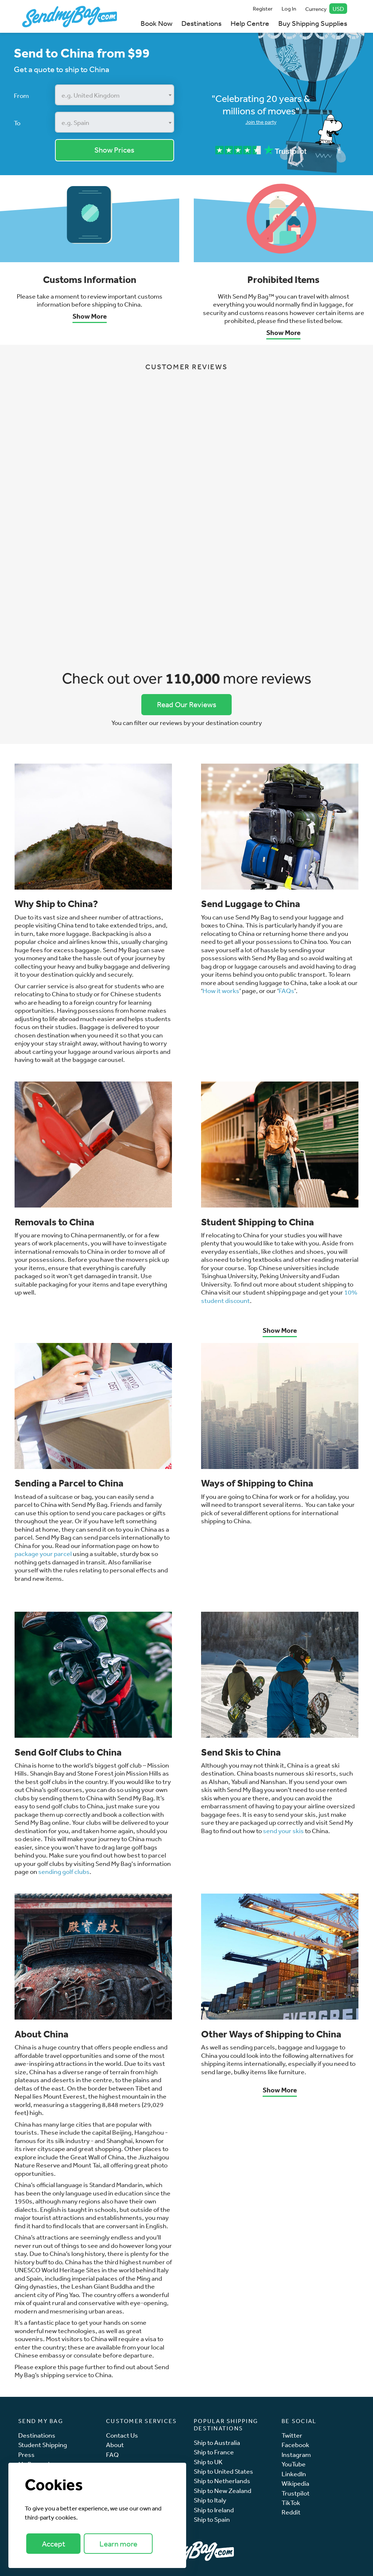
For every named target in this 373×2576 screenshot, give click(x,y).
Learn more (118, 2543)
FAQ (112, 2454)
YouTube (294, 2464)
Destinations (201, 23)
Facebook (295, 2445)
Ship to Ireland (214, 2510)
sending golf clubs (64, 1871)
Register (262, 8)
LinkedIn (294, 2474)
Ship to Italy (210, 2500)
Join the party (261, 122)
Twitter (292, 2435)
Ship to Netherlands (222, 2481)
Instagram (296, 2454)
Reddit (291, 2512)
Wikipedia (295, 2483)
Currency (326, 8)
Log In (289, 8)
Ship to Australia (217, 2442)
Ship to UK (208, 2462)
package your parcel (44, 1553)
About (115, 2445)
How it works (221, 990)
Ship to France (214, 2452)
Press (26, 2454)
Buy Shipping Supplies (312, 23)
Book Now (156, 23)
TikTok (291, 2502)
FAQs (286, 990)
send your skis (283, 1831)
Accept (53, 2543)
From (21, 95)
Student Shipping (42, 2445)
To (17, 123)
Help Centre (250, 23)
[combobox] (114, 94)
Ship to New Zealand (222, 2490)
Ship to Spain (212, 2519)
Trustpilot (296, 2493)
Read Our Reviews (186, 704)
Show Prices (114, 149)
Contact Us (122, 2435)
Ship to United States (223, 2471)
